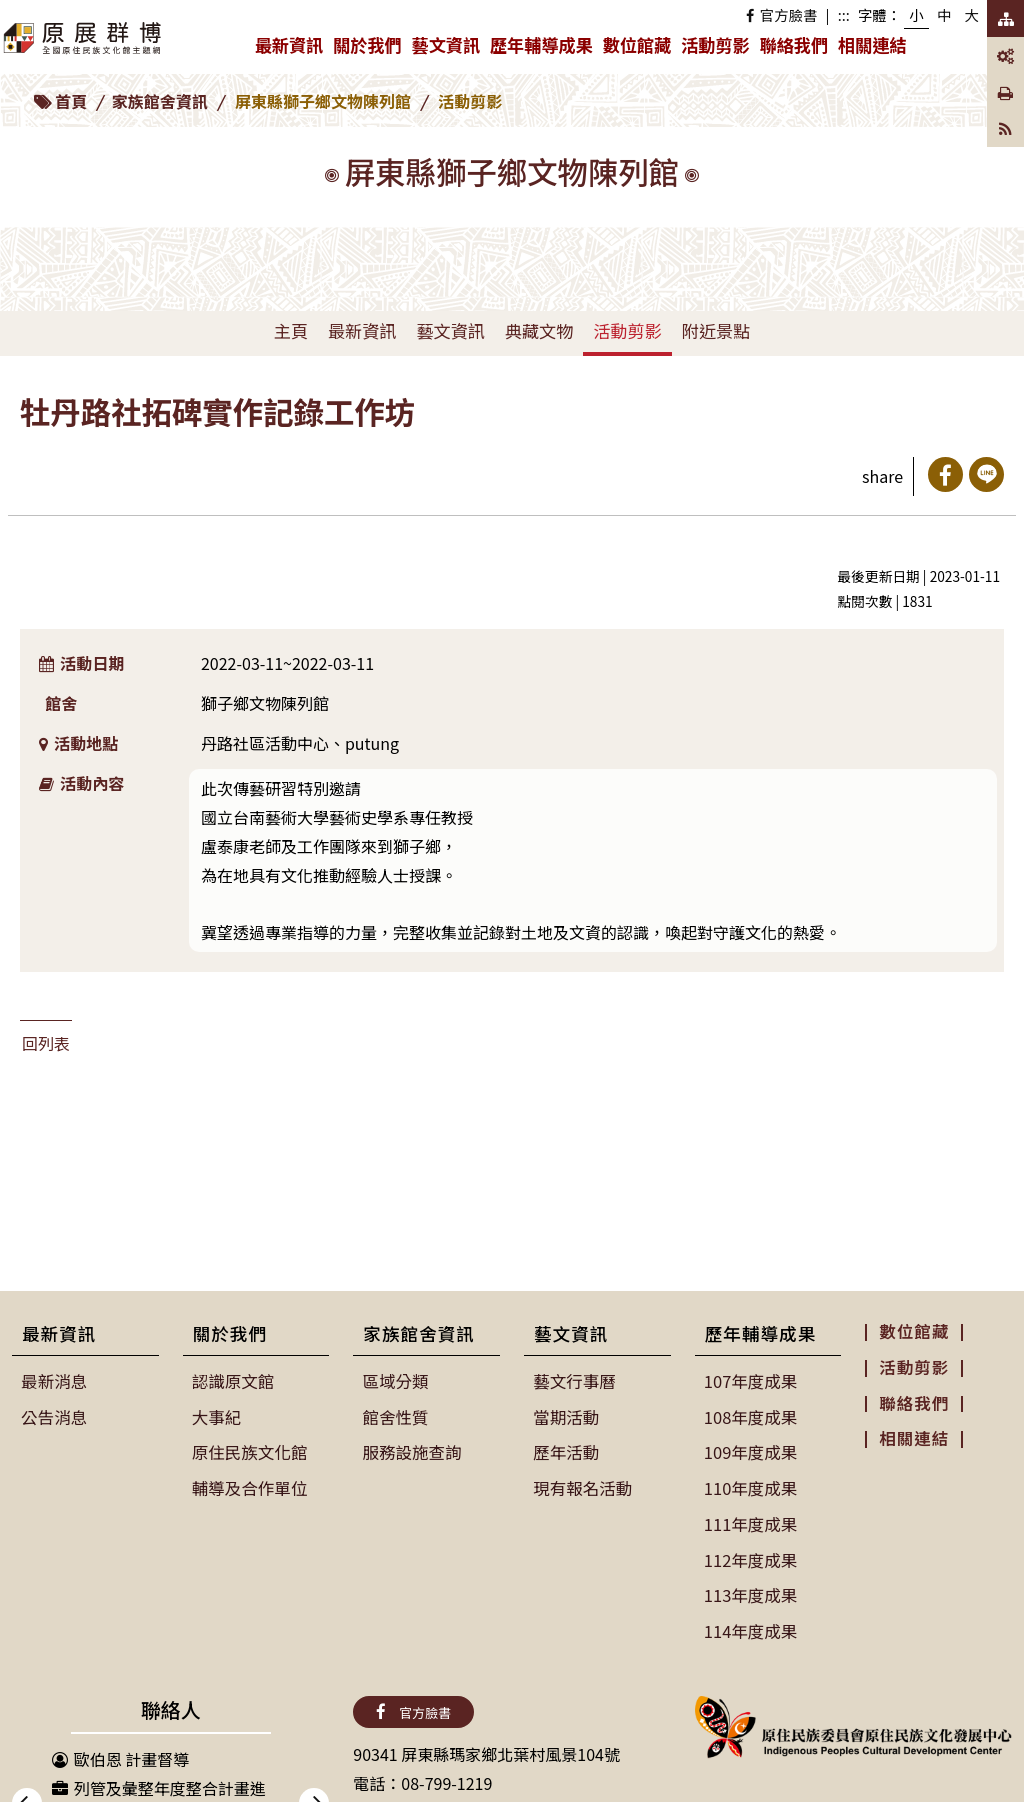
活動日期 (81, 663)
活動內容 (81, 783)
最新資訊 (291, 49)
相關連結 (872, 44)
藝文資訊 (448, 49)
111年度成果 (750, 1520)
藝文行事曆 (574, 1381)
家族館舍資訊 (160, 101)
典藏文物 (539, 330)
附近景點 (716, 330)
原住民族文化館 (249, 1450)
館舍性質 (395, 1416)
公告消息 (54, 1416)
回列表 (46, 1043)
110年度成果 (750, 1485)
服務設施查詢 (411, 1450)
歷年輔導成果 (544, 49)
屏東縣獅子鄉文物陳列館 (323, 101)
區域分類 (395, 1381)
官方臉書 (781, 14)
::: (844, 14)
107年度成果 (750, 1381)
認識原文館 (233, 1381)
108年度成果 (750, 1416)
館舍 (61, 703)
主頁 (291, 330)
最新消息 (54, 1381)
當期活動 (566, 1416)
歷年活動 (566, 1450)
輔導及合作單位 (249, 1485)
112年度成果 (750, 1555)
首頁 (71, 101)
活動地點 (78, 743)
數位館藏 (637, 44)
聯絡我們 (794, 44)
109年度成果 (750, 1450)
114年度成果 (750, 1624)
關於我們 (369, 49)
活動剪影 (715, 44)
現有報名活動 (582, 1485)
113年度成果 (750, 1590)
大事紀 (217, 1416)
